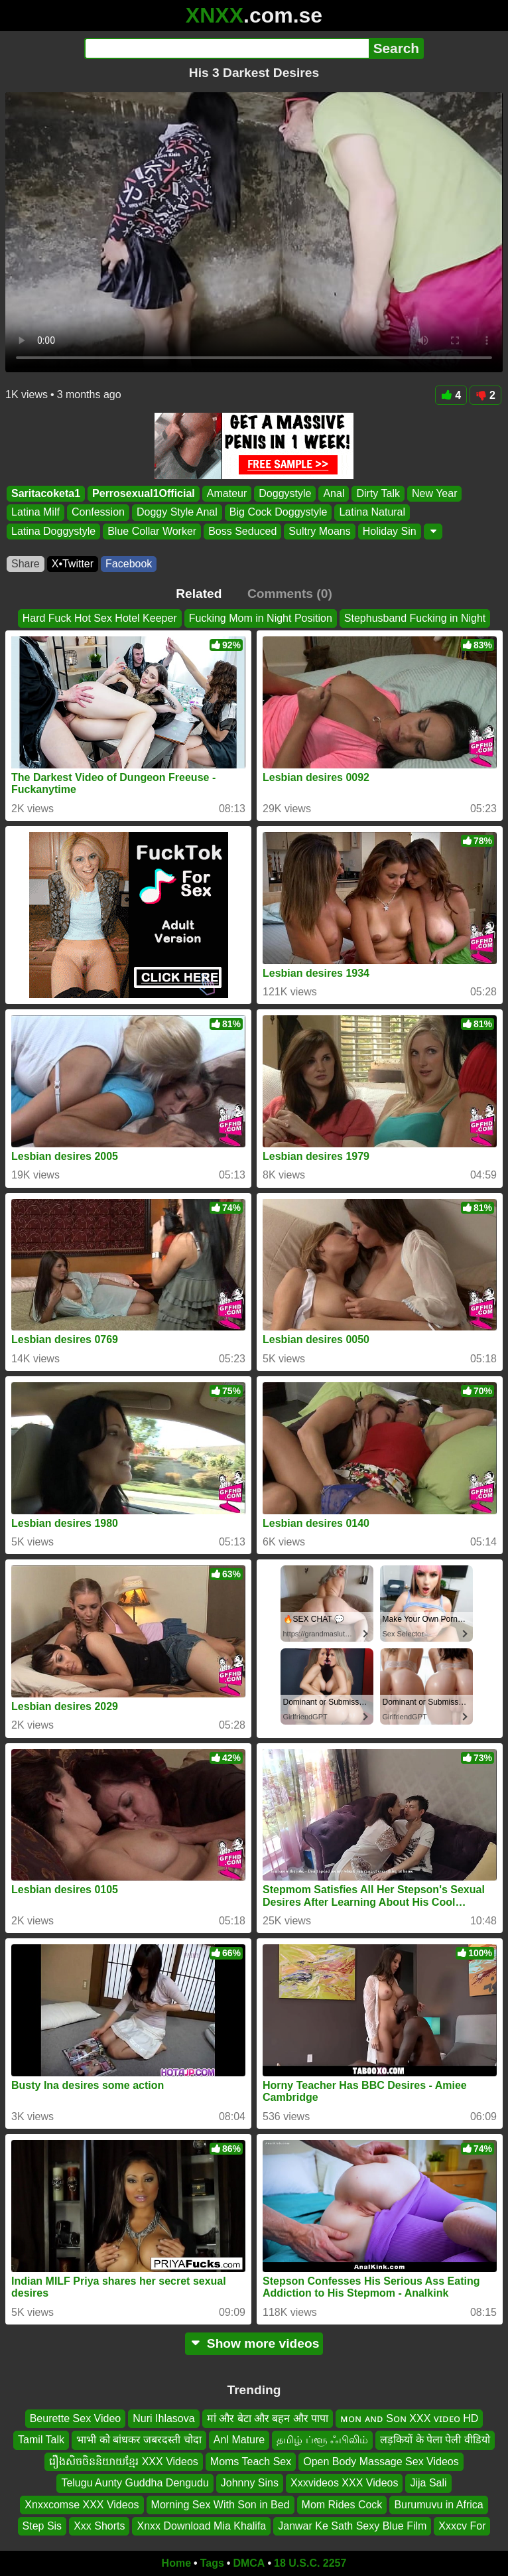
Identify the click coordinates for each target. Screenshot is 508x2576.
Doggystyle (285, 493)
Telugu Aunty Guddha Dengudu (134, 2482)
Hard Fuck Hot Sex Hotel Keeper (100, 618)
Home (176, 2563)
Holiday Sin (389, 531)
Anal (333, 493)
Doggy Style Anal (177, 512)
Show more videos (254, 2343)
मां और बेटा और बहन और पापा (268, 2418)
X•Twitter (73, 563)
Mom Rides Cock (342, 2504)
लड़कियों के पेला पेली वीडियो (435, 2439)
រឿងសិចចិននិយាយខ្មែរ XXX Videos (123, 2461)
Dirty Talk (378, 493)
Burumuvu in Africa (438, 2504)
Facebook (128, 563)
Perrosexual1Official (143, 493)
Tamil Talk (41, 2439)
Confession (98, 512)
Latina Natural (372, 512)
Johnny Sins (250, 2482)
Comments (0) (289, 594)
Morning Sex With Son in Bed (220, 2504)
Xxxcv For (461, 2526)
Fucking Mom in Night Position (260, 618)
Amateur (227, 493)
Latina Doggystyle (53, 531)
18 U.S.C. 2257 (310, 2563)
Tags (212, 2563)
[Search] (226, 48)
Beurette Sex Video (75, 2418)
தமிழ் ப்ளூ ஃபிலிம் (322, 2439)
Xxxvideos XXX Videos (344, 2482)
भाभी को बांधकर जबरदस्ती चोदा (139, 2439)
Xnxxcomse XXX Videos (82, 2504)
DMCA (249, 2563)
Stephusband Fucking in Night (414, 618)
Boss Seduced (242, 531)
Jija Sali (428, 2482)
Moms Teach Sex (250, 2461)
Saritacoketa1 (45, 493)
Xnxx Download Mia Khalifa (201, 2526)
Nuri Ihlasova (163, 2418)
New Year (435, 493)
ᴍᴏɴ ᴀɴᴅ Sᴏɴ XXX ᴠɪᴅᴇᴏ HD (409, 2418)
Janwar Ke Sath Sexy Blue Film (352, 2526)
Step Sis (42, 2526)
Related (199, 594)
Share (25, 563)
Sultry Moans (319, 531)
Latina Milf (35, 512)
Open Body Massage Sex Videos (381, 2461)
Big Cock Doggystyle (278, 512)
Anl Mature (239, 2439)
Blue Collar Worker (151, 531)
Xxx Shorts (99, 2526)
